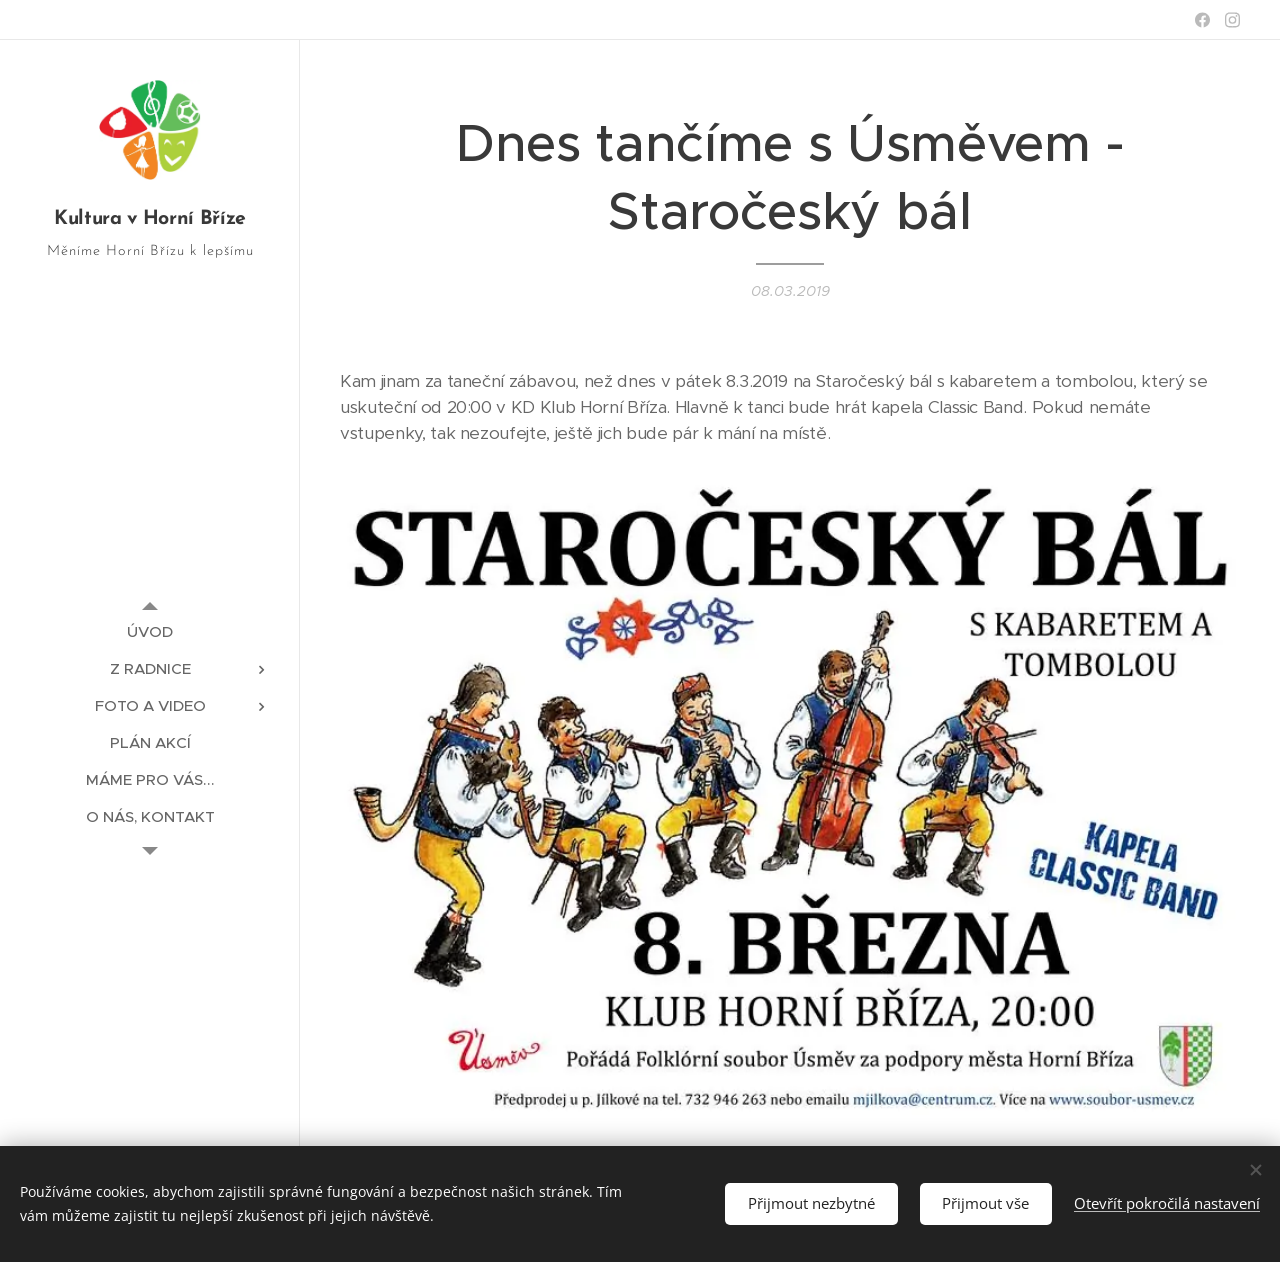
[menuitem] (150, 631)
